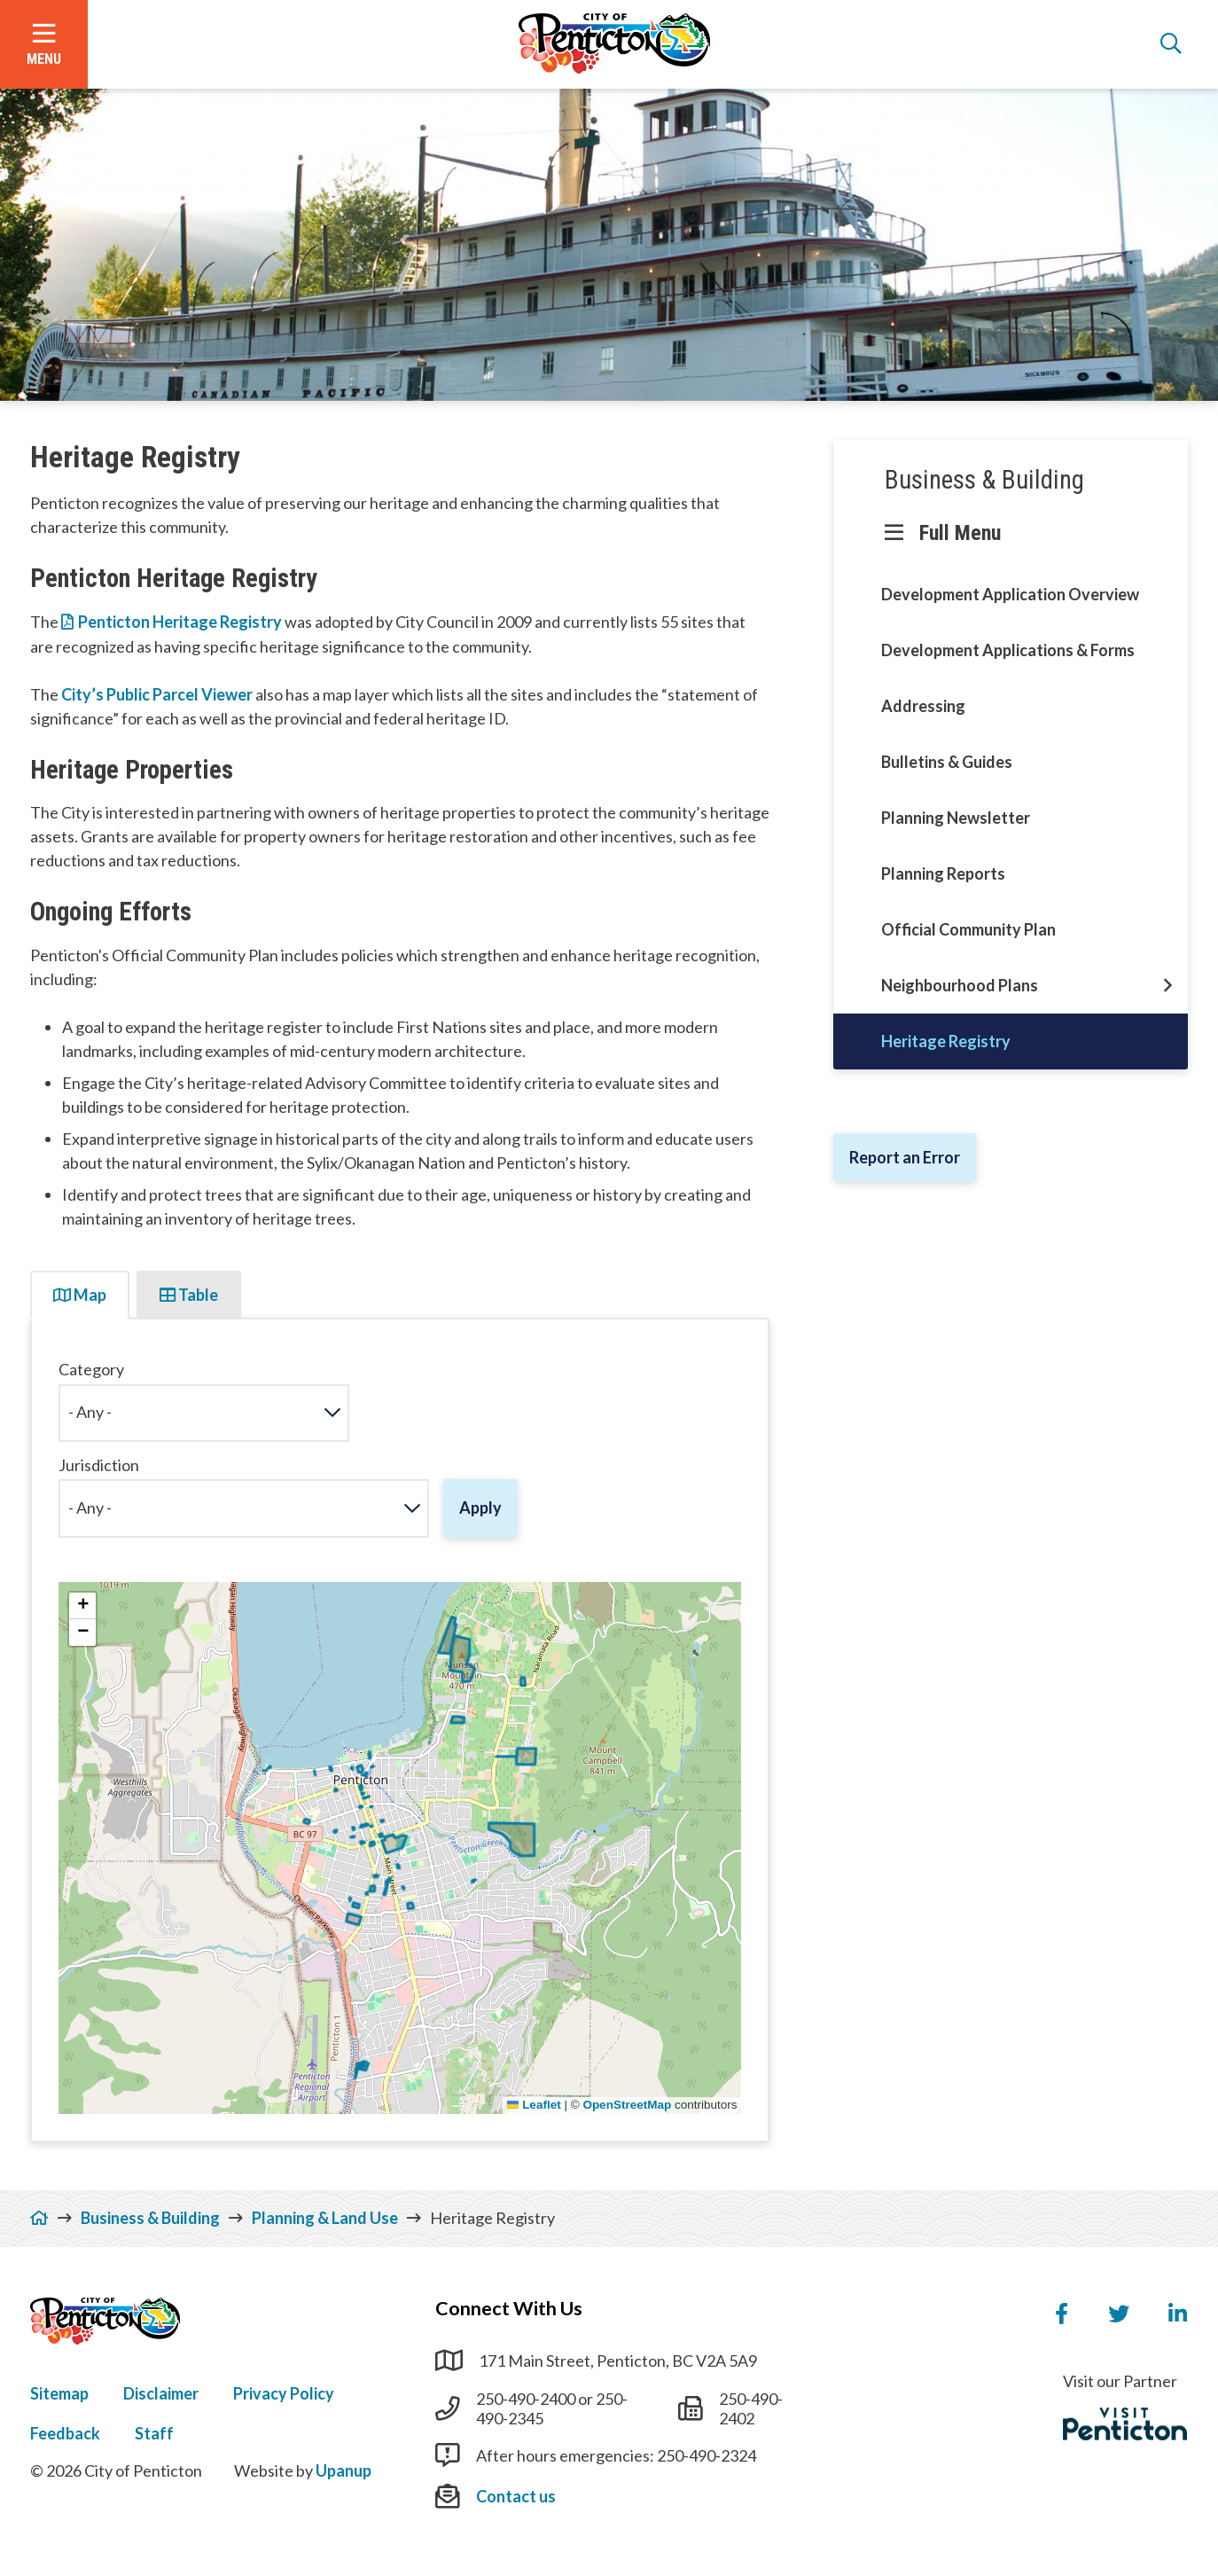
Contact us (516, 2496)
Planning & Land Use (325, 2218)
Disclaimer (161, 2393)
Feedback (65, 2433)
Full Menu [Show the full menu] (960, 533)
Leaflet (534, 2104)
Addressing (923, 706)
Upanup (343, 2470)
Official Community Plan (968, 929)
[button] (82, 1606)
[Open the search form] (1171, 44)
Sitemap (59, 2393)
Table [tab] (189, 1294)
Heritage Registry (946, 1041)
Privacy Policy (283, 2393)
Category (91, 1369)
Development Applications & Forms (1008, 650)
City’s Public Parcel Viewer (158, 694)
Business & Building (984, 480)
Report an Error (904, 1157)
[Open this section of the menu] (1168, 986)
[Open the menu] (44, 44)
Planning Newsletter (955, 817)
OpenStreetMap (626, 2104)
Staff (154, 2433)
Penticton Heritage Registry (180, 621)
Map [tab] (79, 1294)
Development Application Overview (1010, 594)
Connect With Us (508, 2308)
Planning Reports (943, 873)
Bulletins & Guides (946, 761)
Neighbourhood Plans (959, 985)
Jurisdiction (99, 1465)
